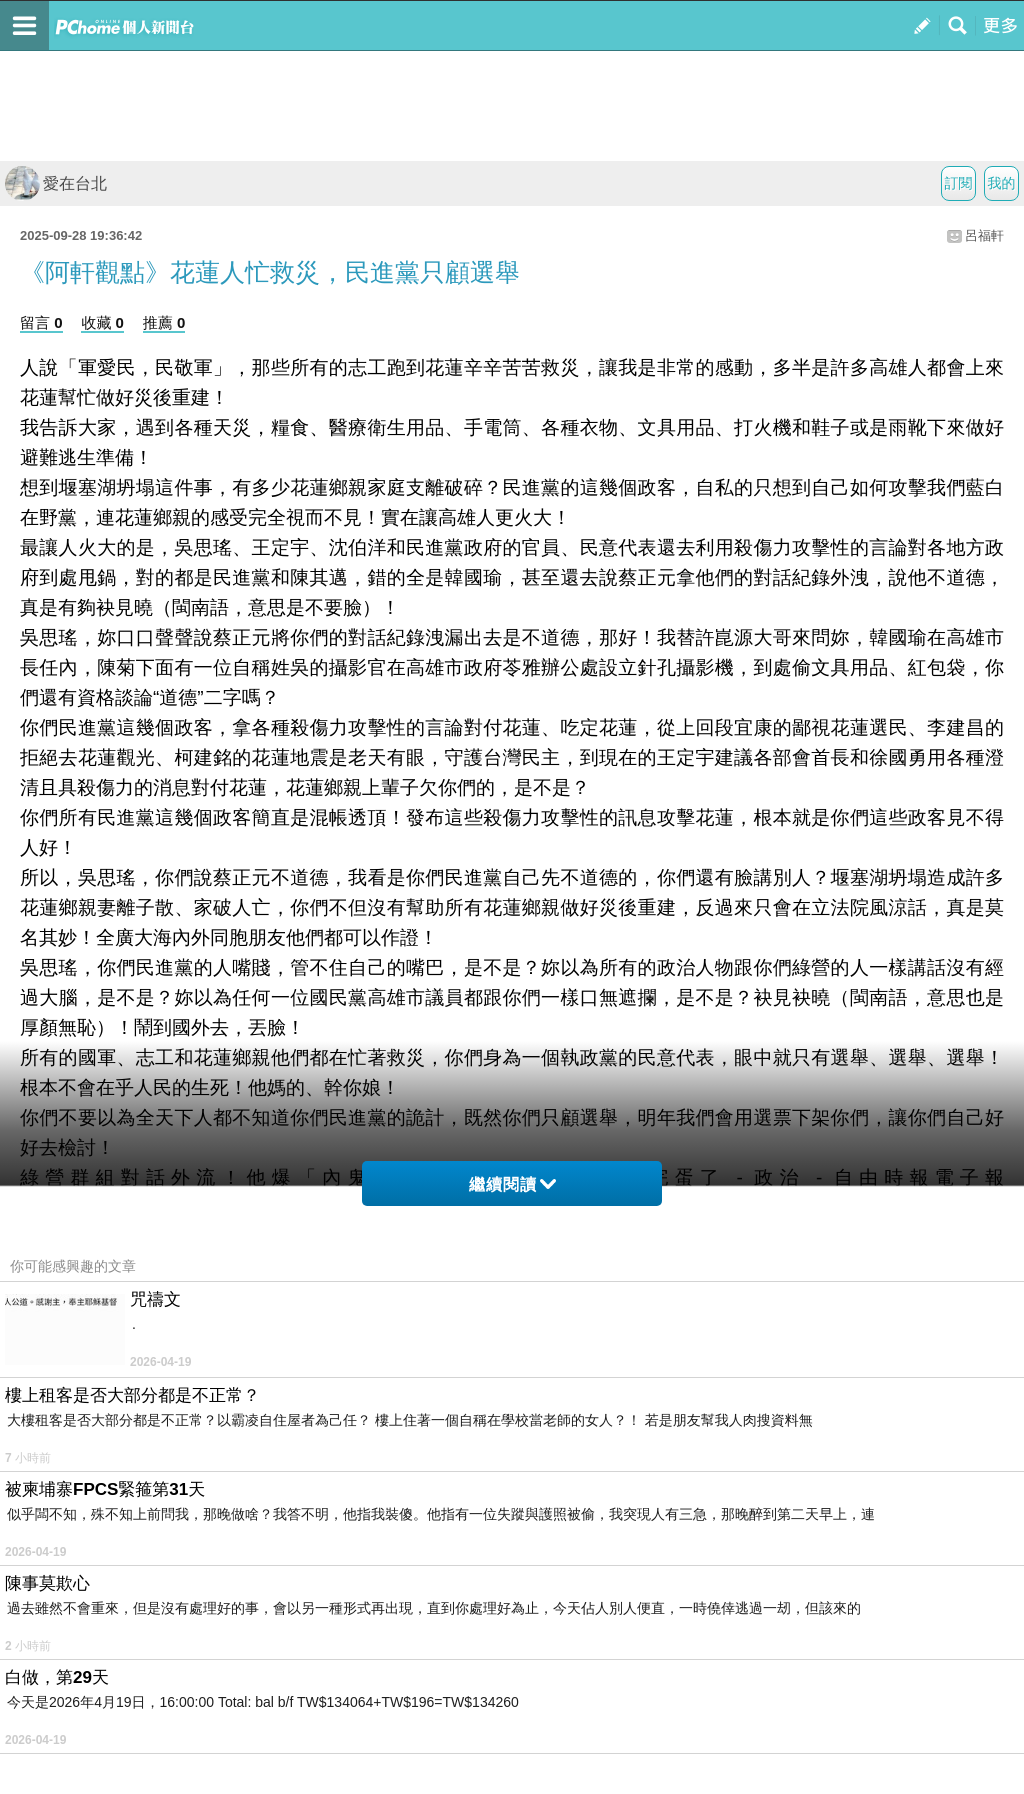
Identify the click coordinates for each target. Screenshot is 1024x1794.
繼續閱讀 (512, 1184)
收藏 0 (102, 322)
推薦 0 (164, 322)
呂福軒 (984, 235)
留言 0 (41, 322)
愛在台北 (56, 183)
